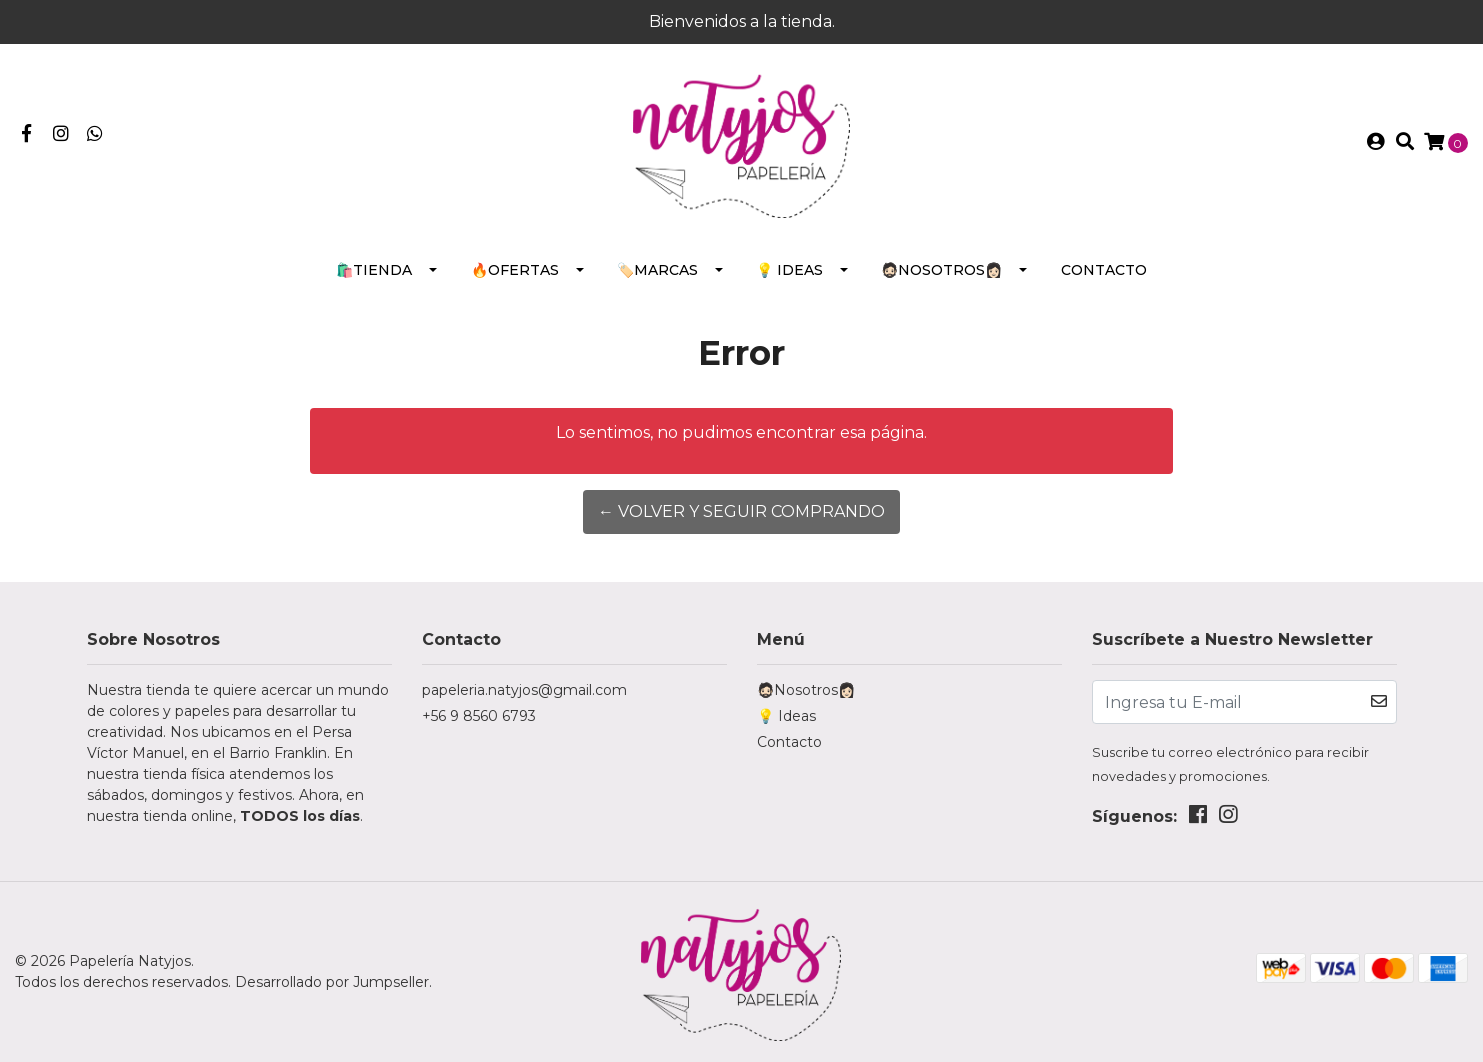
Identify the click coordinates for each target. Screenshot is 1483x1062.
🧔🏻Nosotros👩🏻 (941, 270)
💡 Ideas (789, 270)
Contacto (1104, 270)
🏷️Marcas (657, 270)
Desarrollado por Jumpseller (332, 982)
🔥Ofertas (515, 270)
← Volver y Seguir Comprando (741, 511)
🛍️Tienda (374, 270)
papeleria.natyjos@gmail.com (524, 690)
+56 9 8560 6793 (479, 716)
